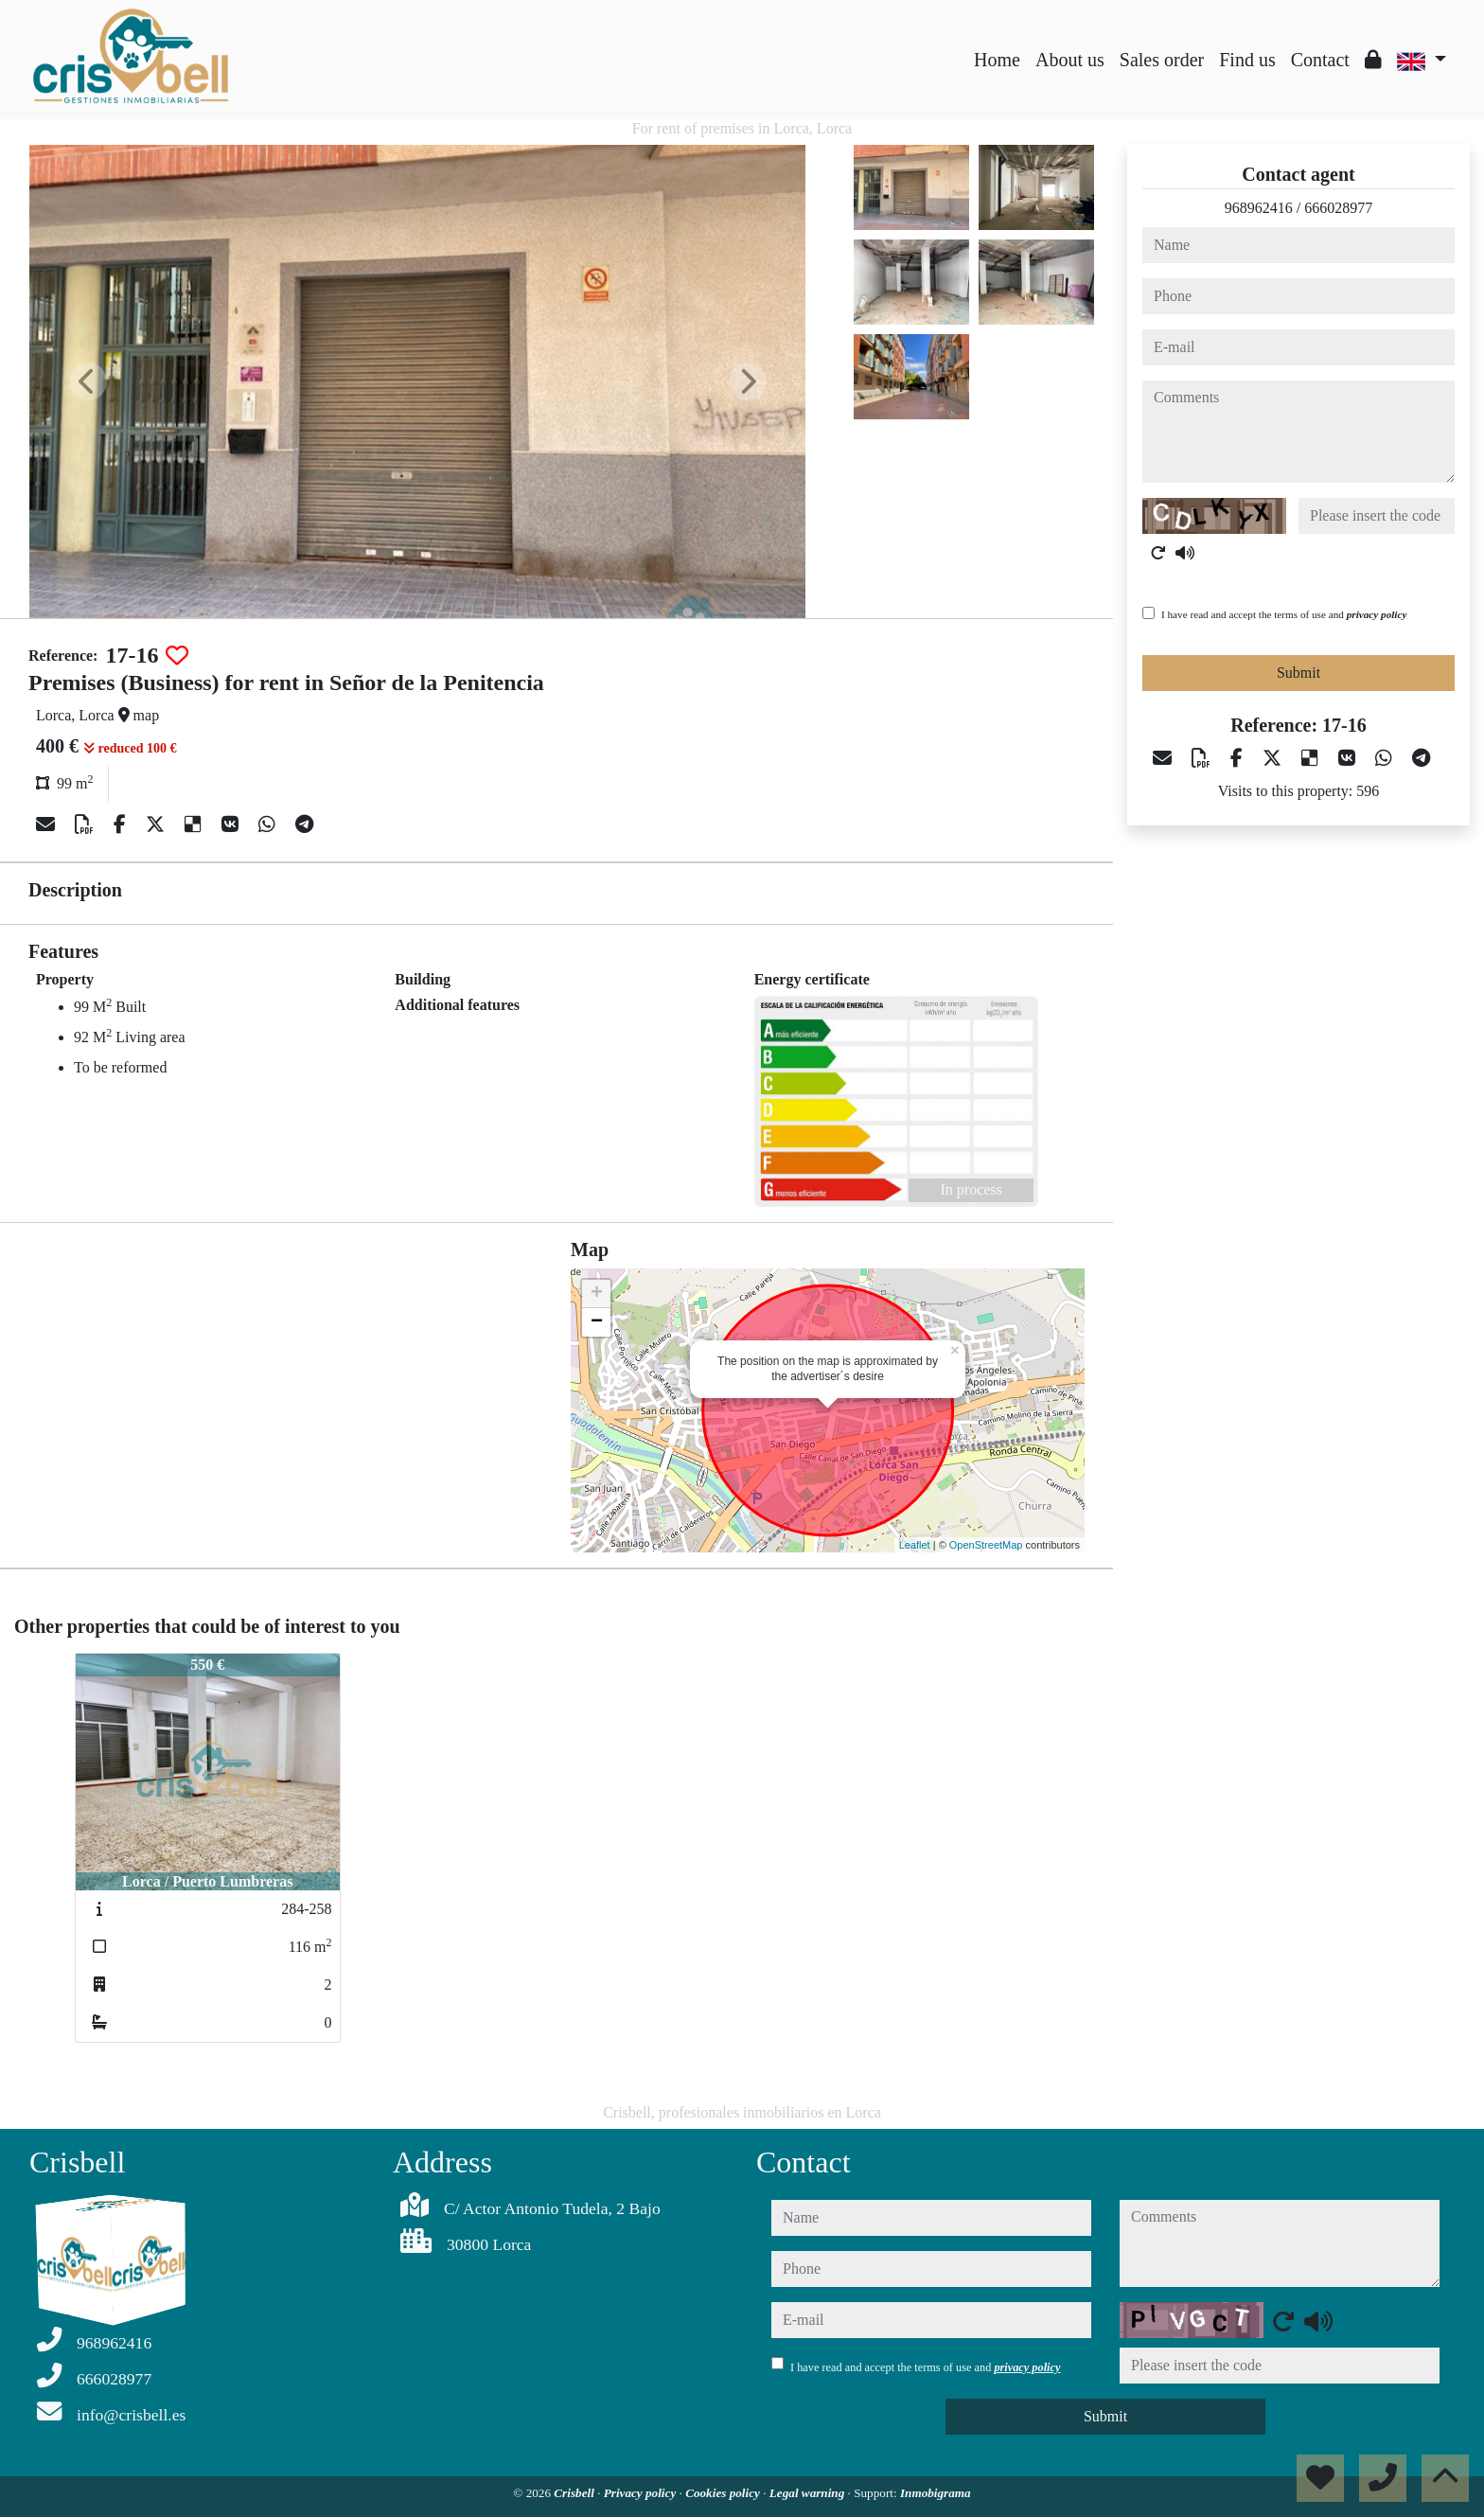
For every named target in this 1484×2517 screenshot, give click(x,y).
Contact (1320, 59)
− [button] (597, 1322)
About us (1069, 59)
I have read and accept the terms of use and (1283, 614)
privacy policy (1377, 614)
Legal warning (808, 2493)
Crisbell (575, 2493)
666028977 (1338, 208)
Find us (1247, 59)
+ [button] (597, 1294)
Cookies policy (724, 2493)
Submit (1298, 673)
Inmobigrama (935, 2493)
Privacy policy (642, 2493)
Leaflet (914, 1545)
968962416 (1259, 208)
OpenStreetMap (986, 1545)
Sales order (1162, 59)
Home (997, 59)
